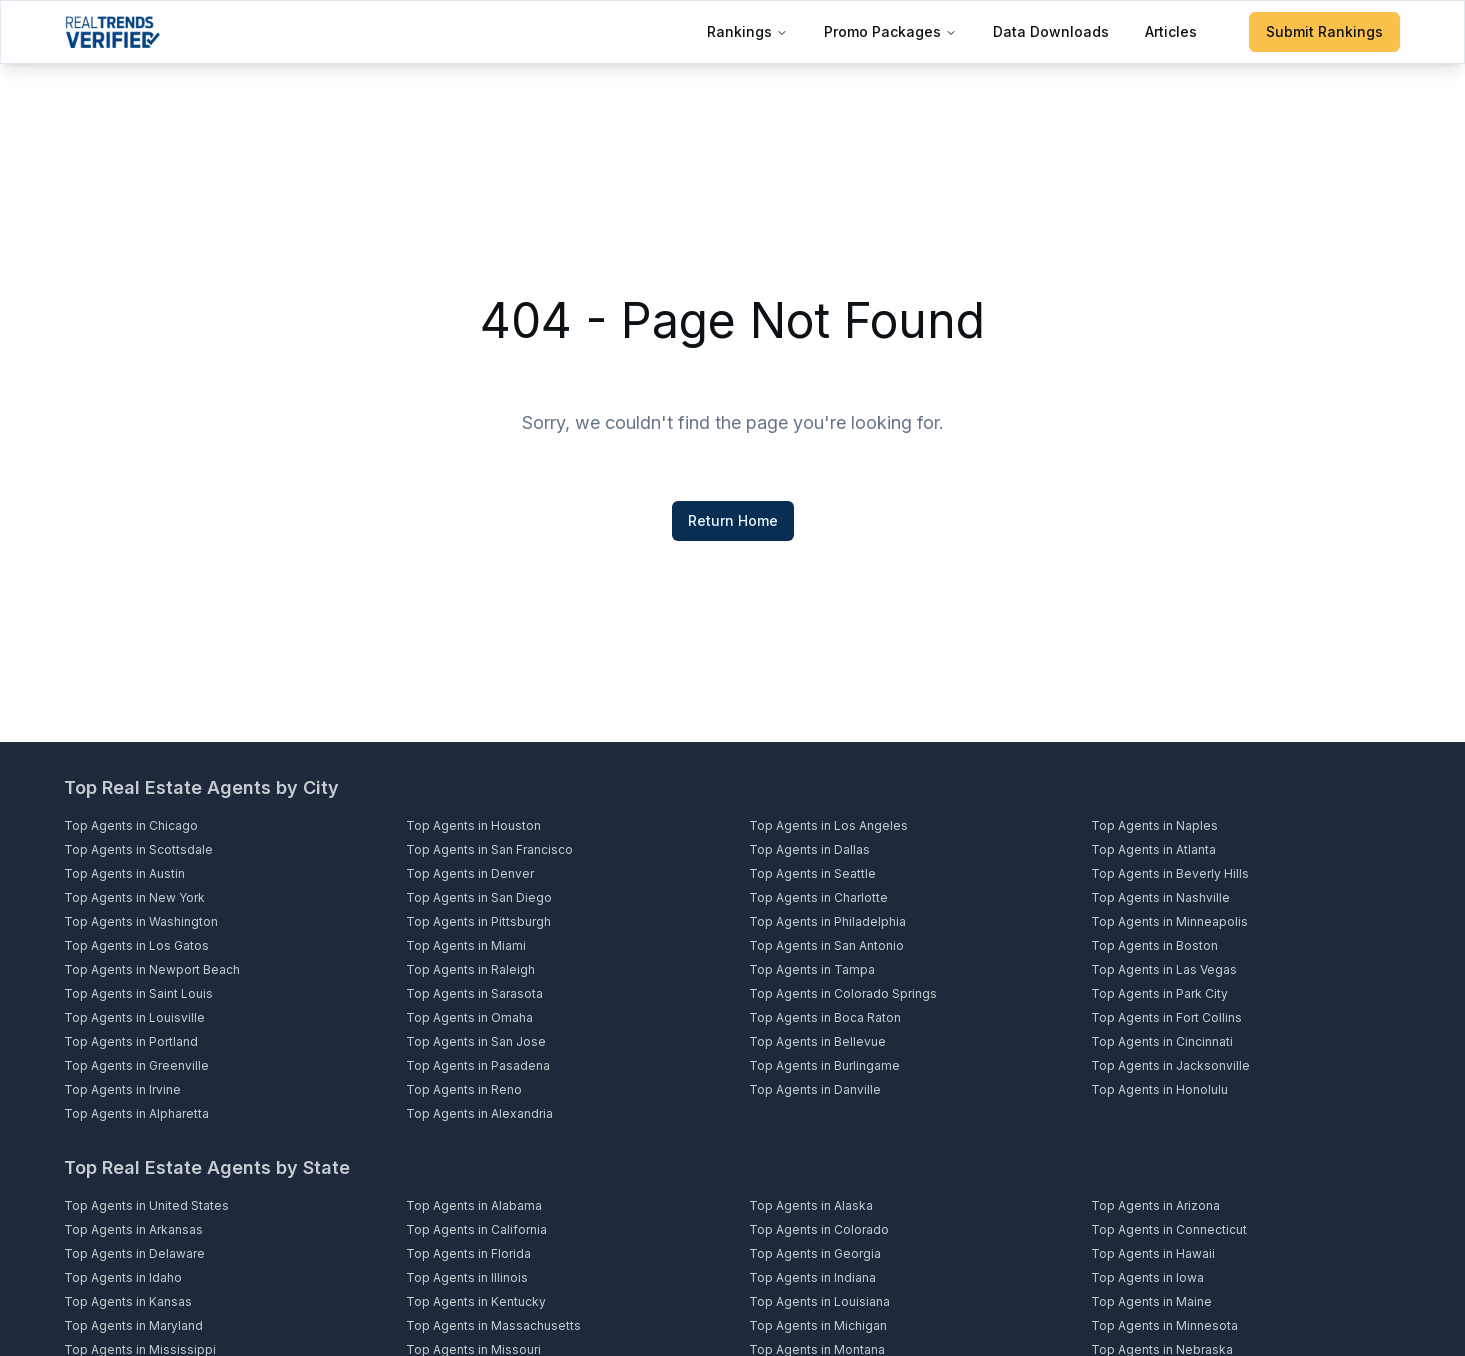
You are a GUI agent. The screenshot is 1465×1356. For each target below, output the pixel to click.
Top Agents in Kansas (128, 1301)
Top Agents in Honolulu (1159, 1089)
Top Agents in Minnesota (1164, 1325)
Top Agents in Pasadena (478, 1065)
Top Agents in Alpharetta (136, 1113)
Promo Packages (890, 31)
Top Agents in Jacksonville (1170, 1065)
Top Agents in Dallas (809, 849)
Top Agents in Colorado (819, 1229)
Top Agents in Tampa (812, 969)
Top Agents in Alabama (474, 1205)
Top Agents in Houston (473, 825)
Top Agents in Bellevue (817, 1041)
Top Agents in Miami (466, 945)
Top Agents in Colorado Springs (843, 993)
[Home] (112, 32)
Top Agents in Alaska (811, 1205)
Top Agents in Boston (1154, 945)
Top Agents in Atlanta (1153, 849)
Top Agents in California (476, 1229)
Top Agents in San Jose (476, 1041)
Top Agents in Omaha (469, 1017)
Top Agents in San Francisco (489, 849)
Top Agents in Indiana (812, 1277)
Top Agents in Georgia (815, 1253)
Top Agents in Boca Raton (825, 1017)
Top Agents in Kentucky (476, 1301)
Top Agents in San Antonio (826, 945)
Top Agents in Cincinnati (1162, 1041)
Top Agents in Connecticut (1169, 1229)
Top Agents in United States (146, 1205)
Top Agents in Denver (470, 873)
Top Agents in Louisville (134, 1017)
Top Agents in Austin (124, 873)
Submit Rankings (1324, 31)
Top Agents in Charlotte (818, 897)
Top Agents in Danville (815, 1089)
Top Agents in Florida (468, 1253)
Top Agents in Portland (131, 1041)
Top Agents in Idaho (123, 1277)
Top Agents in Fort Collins (1166, 1017)
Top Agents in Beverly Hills (1170, 873)
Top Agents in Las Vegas (1164, 969)
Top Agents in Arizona (1155, 1205)
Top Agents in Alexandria (479, 1113)
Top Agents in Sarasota (474, 993)
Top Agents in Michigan (818, 1325)
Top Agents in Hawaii (1153, 1253)
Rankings (747, 31)
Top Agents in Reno (464, 1089)
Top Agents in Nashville (1160, 897)
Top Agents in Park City (1159, 993)
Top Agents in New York (134, 897)
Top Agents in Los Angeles (828, 825)
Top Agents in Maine (1151, 1301)
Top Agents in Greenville (136, 1065)
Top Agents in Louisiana (819, 1301)
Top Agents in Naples (1154, 825)
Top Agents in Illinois (467, 1277)
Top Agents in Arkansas (133, 1229)
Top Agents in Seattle (812, 873)
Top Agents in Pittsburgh (478, 921)
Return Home (733, 520)
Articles (1171, 31)
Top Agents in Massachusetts (493, 1325)
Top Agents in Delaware (134, 1253)
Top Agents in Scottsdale (138, 849)
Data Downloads (1051, 31)
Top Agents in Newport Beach (152, 969)
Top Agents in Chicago (131, 825)
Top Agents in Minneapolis (1169, 921)
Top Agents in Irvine (122, 1089)
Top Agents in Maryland (133, 1325)
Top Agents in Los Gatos (136, 945)
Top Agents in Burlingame (824, 1065)
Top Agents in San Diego (479, 897)
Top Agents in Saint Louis (138, 993)
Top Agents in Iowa (1147, 1277)
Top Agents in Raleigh (470, 969)
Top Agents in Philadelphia (827, 921)
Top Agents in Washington (141, 921)
